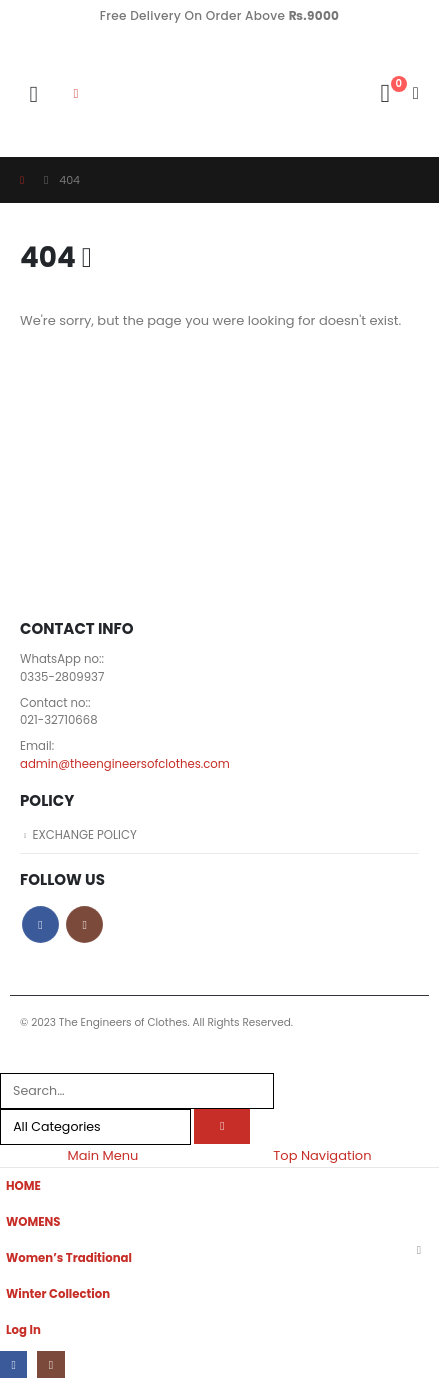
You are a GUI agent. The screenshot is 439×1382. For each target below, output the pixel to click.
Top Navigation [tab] (322, 1155)
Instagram (84, 924)
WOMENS (33, 1222)
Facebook (40, 924)
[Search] (222, 1126)
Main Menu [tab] (102, 1155)
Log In (23, 1330)
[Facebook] (13, 1364)
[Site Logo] (151, 94)
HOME (23, 1186)
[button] (34, 94)
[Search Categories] (95, 1127)
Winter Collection (58, 1294)
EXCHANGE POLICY (84, 835)
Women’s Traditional (69, 1258)
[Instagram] (50, 1364)
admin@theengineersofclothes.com (125, 764)
